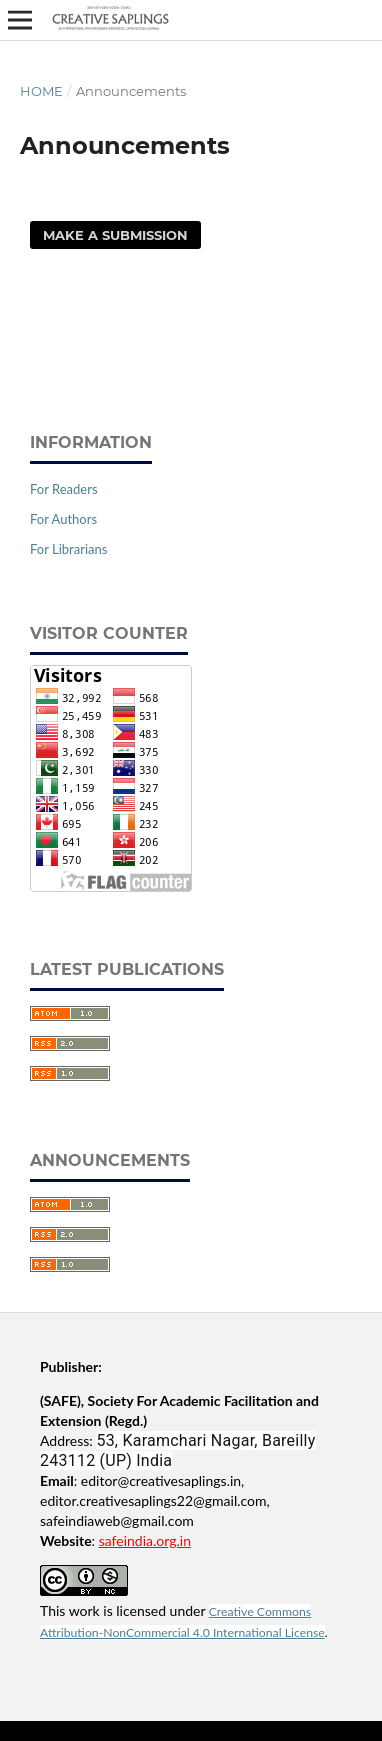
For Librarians (68, 549)
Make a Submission (115, 235)
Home (41, 91)
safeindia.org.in (145, 1540)
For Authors (63, 519)
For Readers (64, 489)
